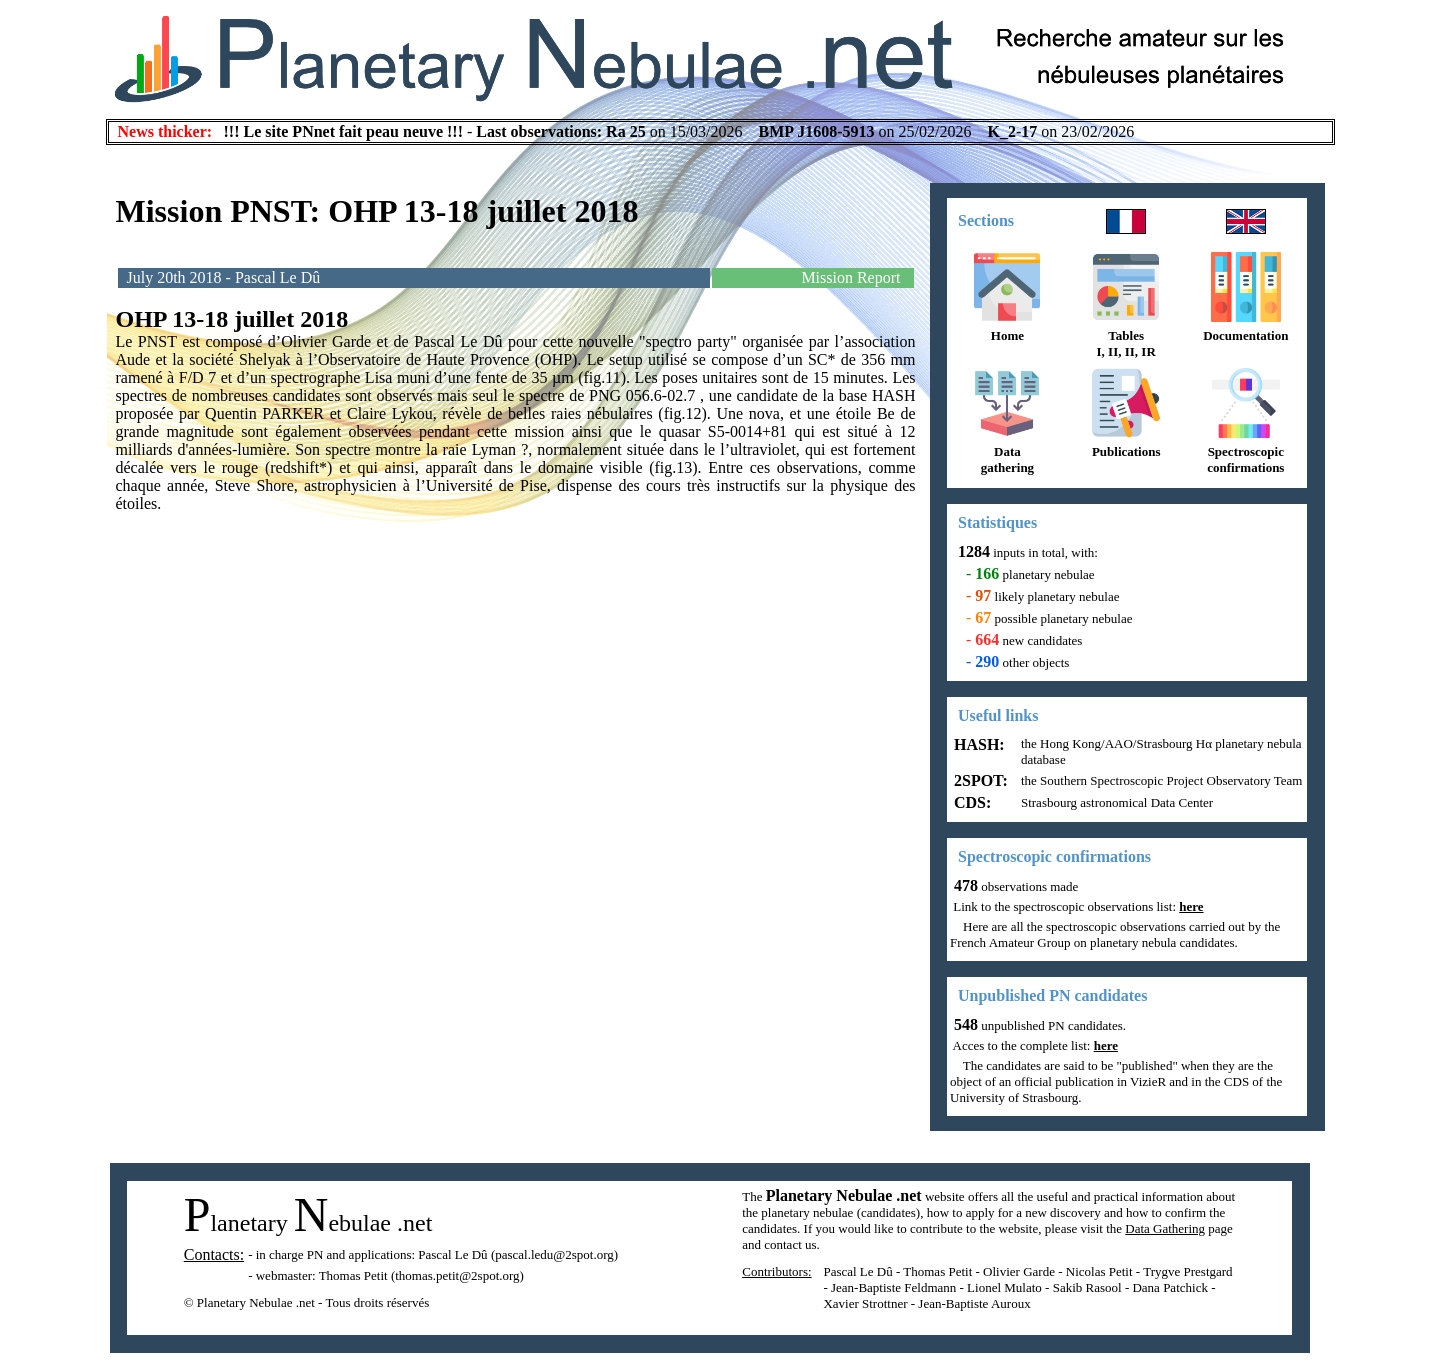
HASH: (977, 744)
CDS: (970, 802)
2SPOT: (979, 780)
